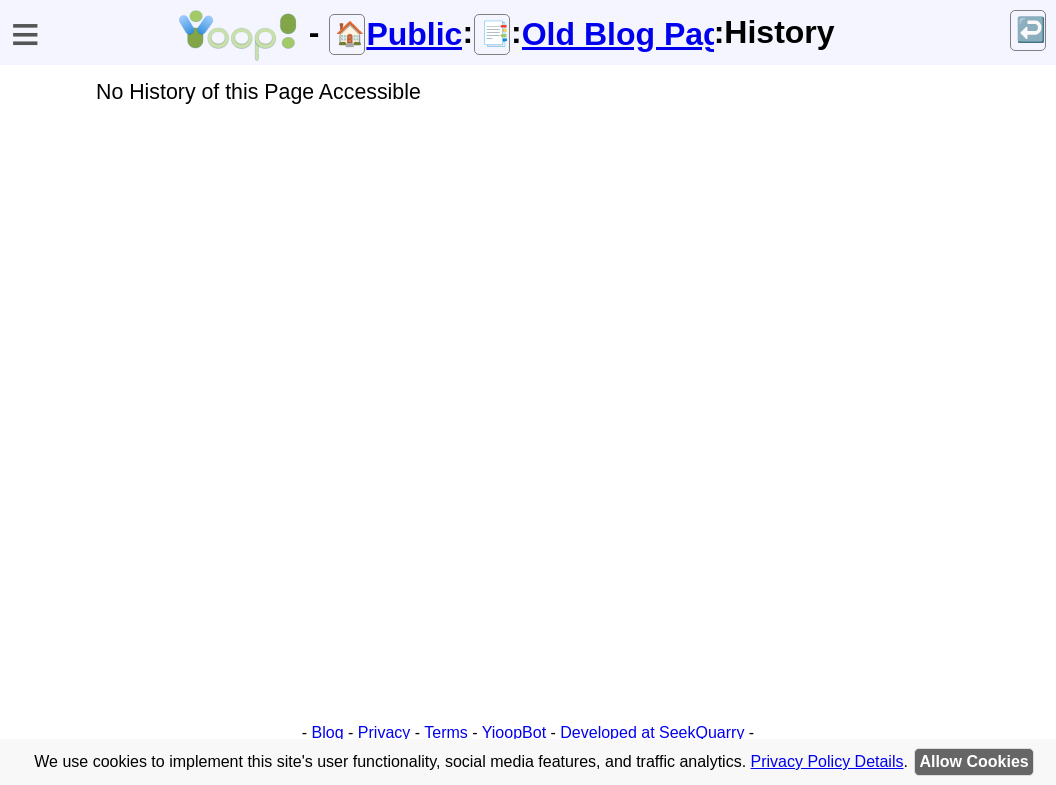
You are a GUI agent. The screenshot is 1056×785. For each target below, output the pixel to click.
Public (414, 34)
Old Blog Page (618, 34)
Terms (446, 732)
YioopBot (514, 732)
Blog (328, 732)
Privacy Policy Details (827, 761)
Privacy (384, 732)
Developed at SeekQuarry (652, 732)
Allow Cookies (973, 761)
